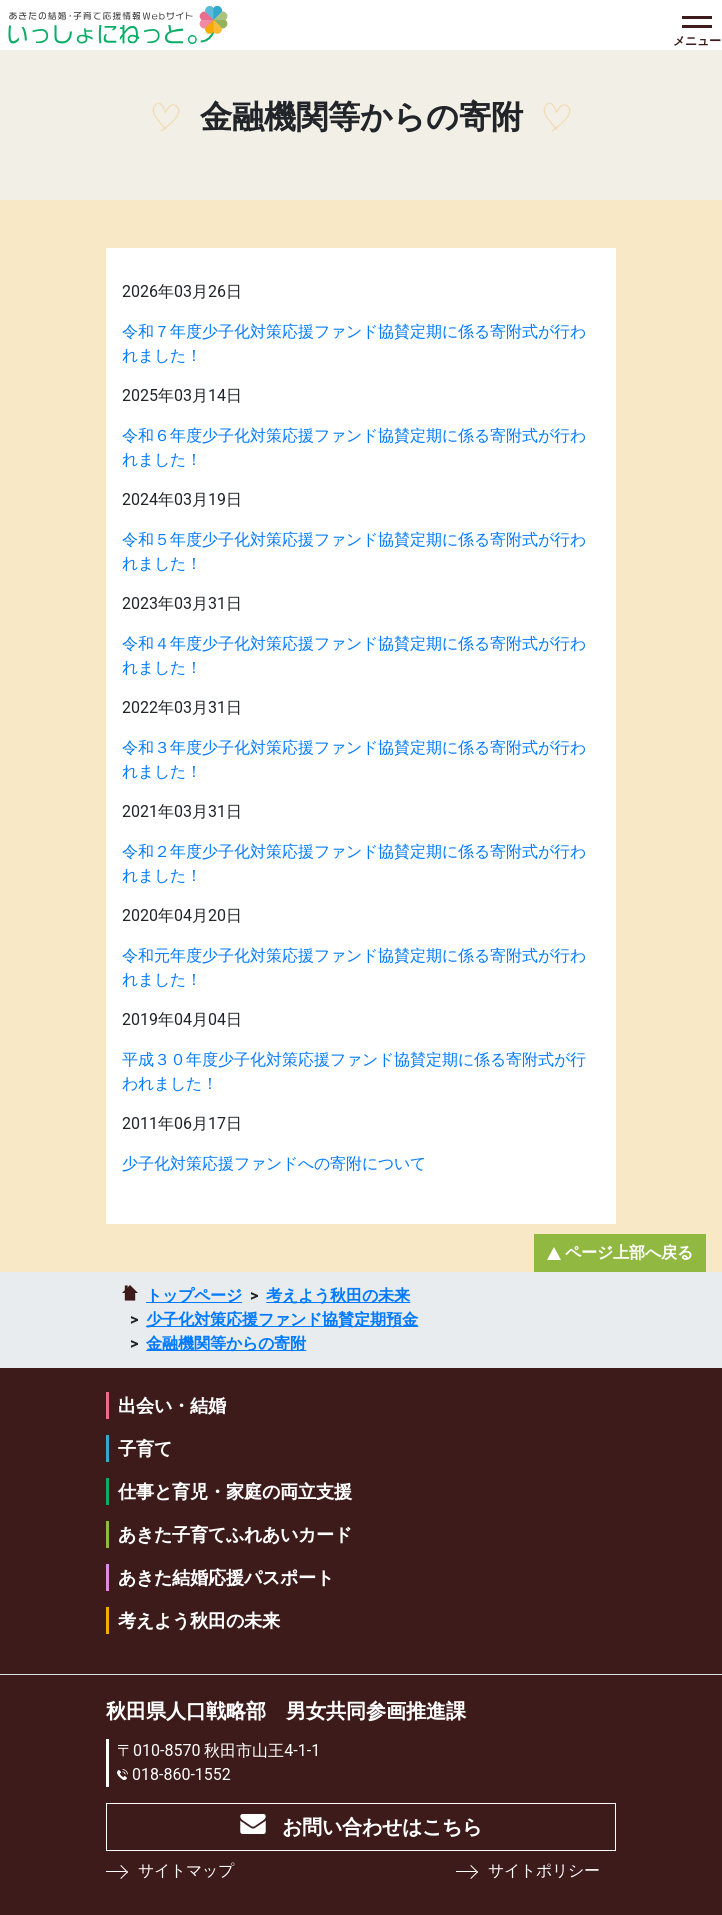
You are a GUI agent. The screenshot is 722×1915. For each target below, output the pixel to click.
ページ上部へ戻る (629, 1252)
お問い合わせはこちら (382, 1827)
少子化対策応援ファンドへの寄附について (274, 1163)
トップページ (194, 1295)
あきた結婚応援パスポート (226, 1577)
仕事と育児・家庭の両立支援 (235, 1491)
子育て (145, 1448)
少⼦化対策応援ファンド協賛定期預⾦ (282, 1319)
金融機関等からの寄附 (226, 1343)
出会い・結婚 (172, 1405)
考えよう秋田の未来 (338, 1295)
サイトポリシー (544, 1870)
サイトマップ (186, 1870)
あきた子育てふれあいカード (235, 1534)
